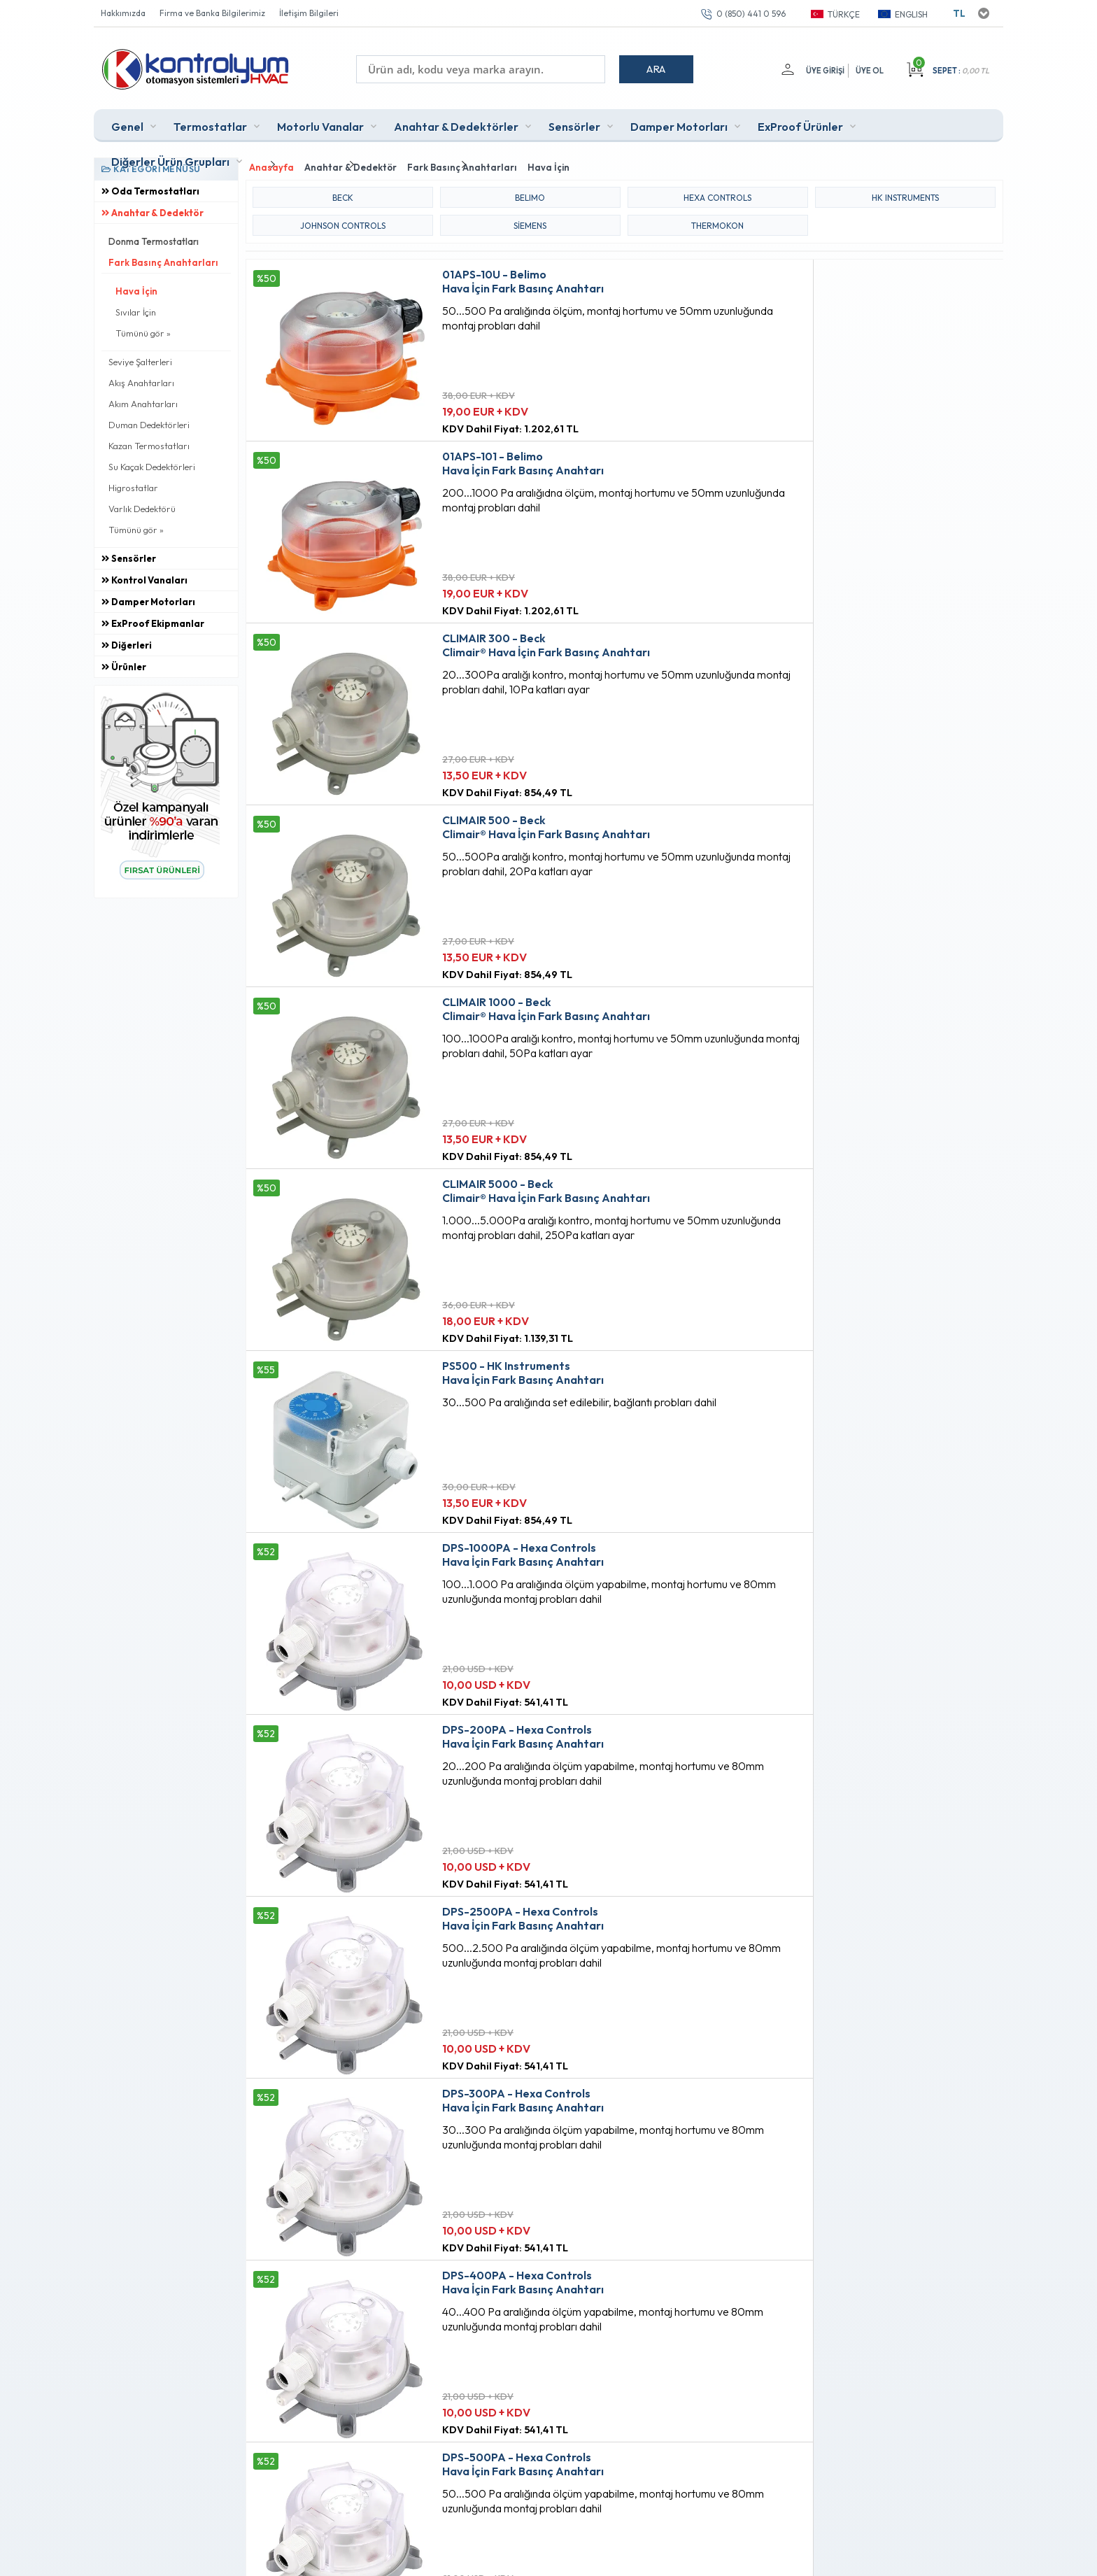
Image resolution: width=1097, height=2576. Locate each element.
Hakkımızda (123, 13)
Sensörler (574, 122)
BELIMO (530, 187)
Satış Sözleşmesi (362, 2321)
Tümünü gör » (143, 328)
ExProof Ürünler (800, 122)
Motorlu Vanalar (320, 122)
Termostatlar (210, 122)
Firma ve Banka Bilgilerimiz (212, 13)
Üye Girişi (821, 71)
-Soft (475, 2558)
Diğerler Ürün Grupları (170, 157)
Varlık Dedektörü (142, 503)
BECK (342, 187)
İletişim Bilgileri (309, 13)
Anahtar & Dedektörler (456, 122)
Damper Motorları (679, 122)
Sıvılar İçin (135, 307)
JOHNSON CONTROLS (342, 215)
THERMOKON (717, 215)
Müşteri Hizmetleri (518, 2321)
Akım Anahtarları (143, 398)
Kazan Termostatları (149, 440)
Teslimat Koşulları (364, 2273)
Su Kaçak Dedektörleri (151, 461)
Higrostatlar (133, 482)
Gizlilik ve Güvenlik (367, 2369)
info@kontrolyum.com (176, 2359)
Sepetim (497, 2345)
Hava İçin (136, 286)
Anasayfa (500, 2273)
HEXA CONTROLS (717, 187)
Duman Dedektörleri (149, 419)
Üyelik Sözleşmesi (365, 2297)
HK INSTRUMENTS (905, 187)
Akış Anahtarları (141, 377)
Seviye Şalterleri (140, 356)
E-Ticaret (508, 2558)
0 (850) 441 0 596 (751, 13)
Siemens (530, 215)
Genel (127, 122)
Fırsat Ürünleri (509, 2297)
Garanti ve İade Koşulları (380, 2345)
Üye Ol (870, 71)
